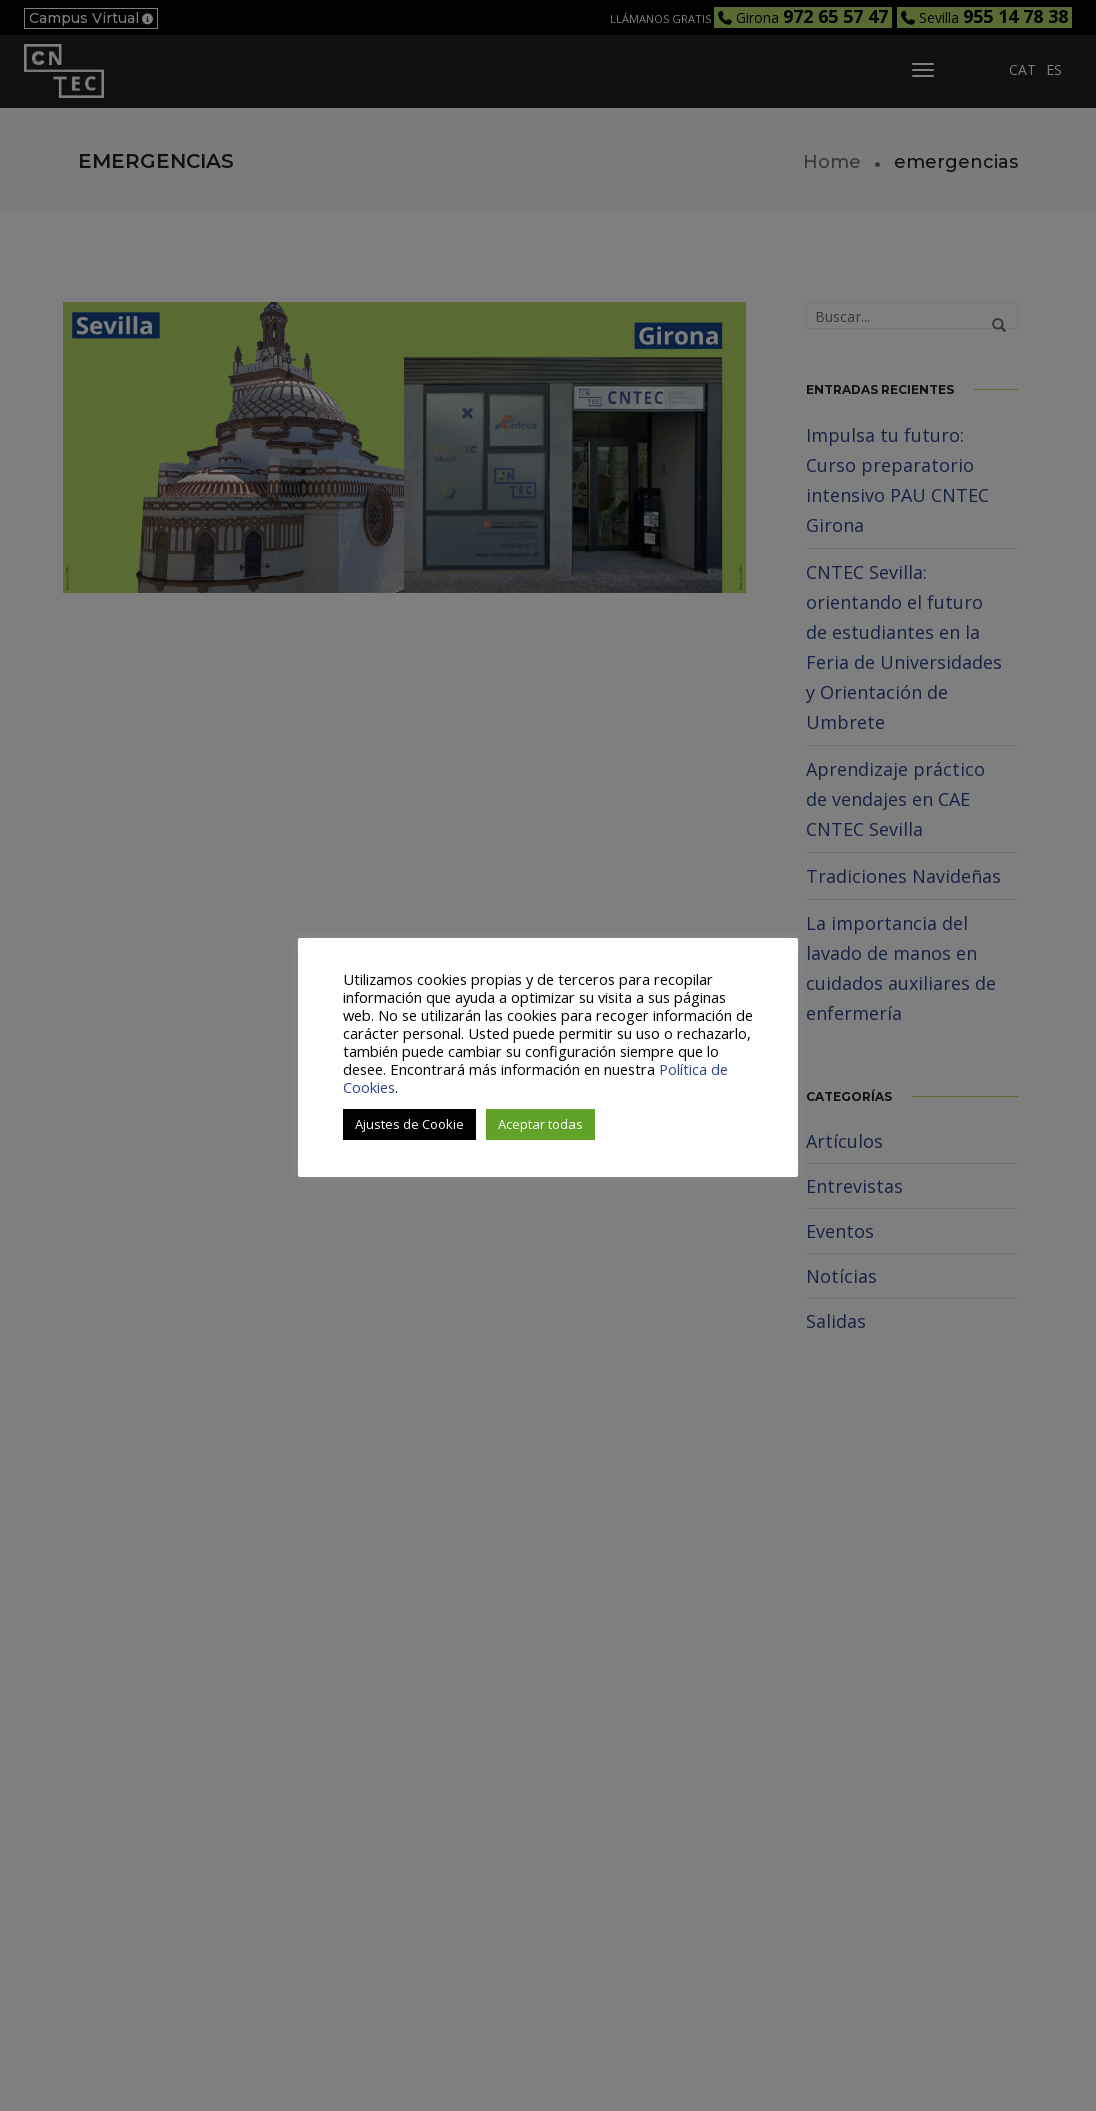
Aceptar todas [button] (540, 1124)
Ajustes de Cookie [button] (409, 1124)
